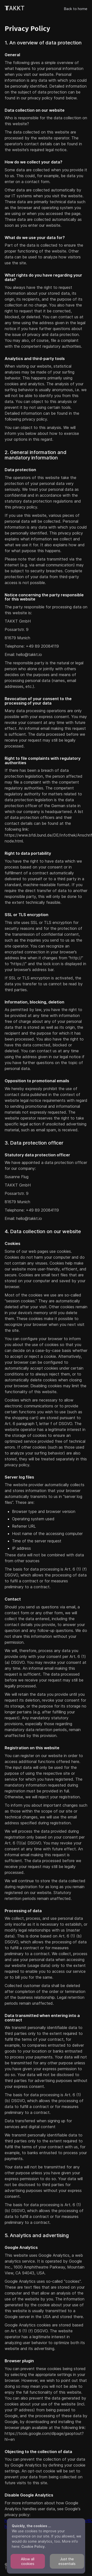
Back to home (75, 8)
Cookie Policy (33, 2546)
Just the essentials (67, 2561)
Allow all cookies (27, 2561)
